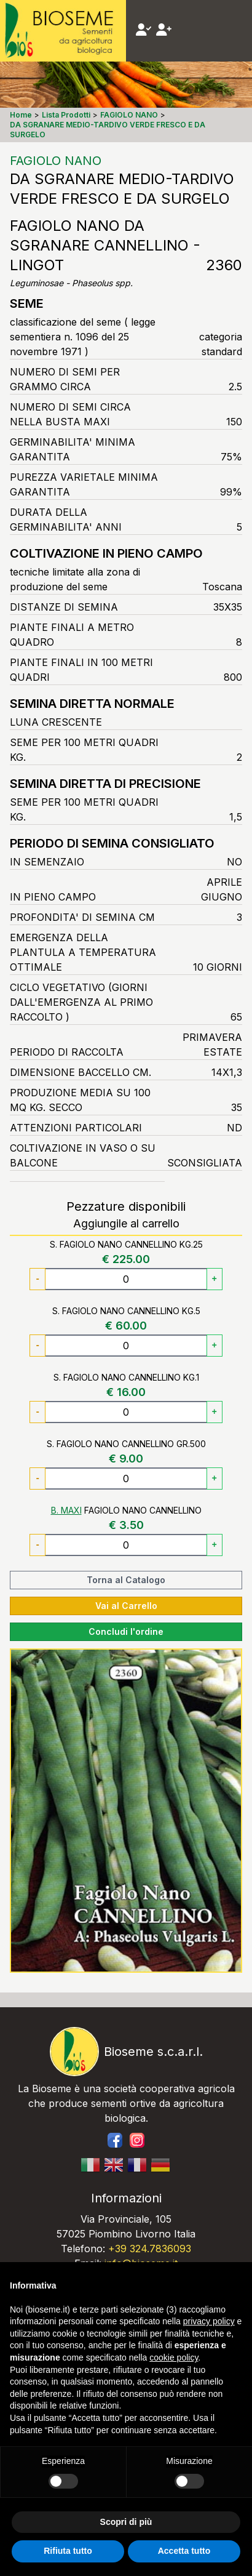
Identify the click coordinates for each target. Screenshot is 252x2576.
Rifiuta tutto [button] (68, 2551)
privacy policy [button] (209, 2321)
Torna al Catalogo (126, 1580)
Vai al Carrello (126, 1605)
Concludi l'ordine (126, 1631)
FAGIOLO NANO (55, 160)
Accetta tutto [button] (184, 2551)
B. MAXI (66, 1510)
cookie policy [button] (173, 2357)
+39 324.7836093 (149, 2248)
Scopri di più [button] (126, 2522)
